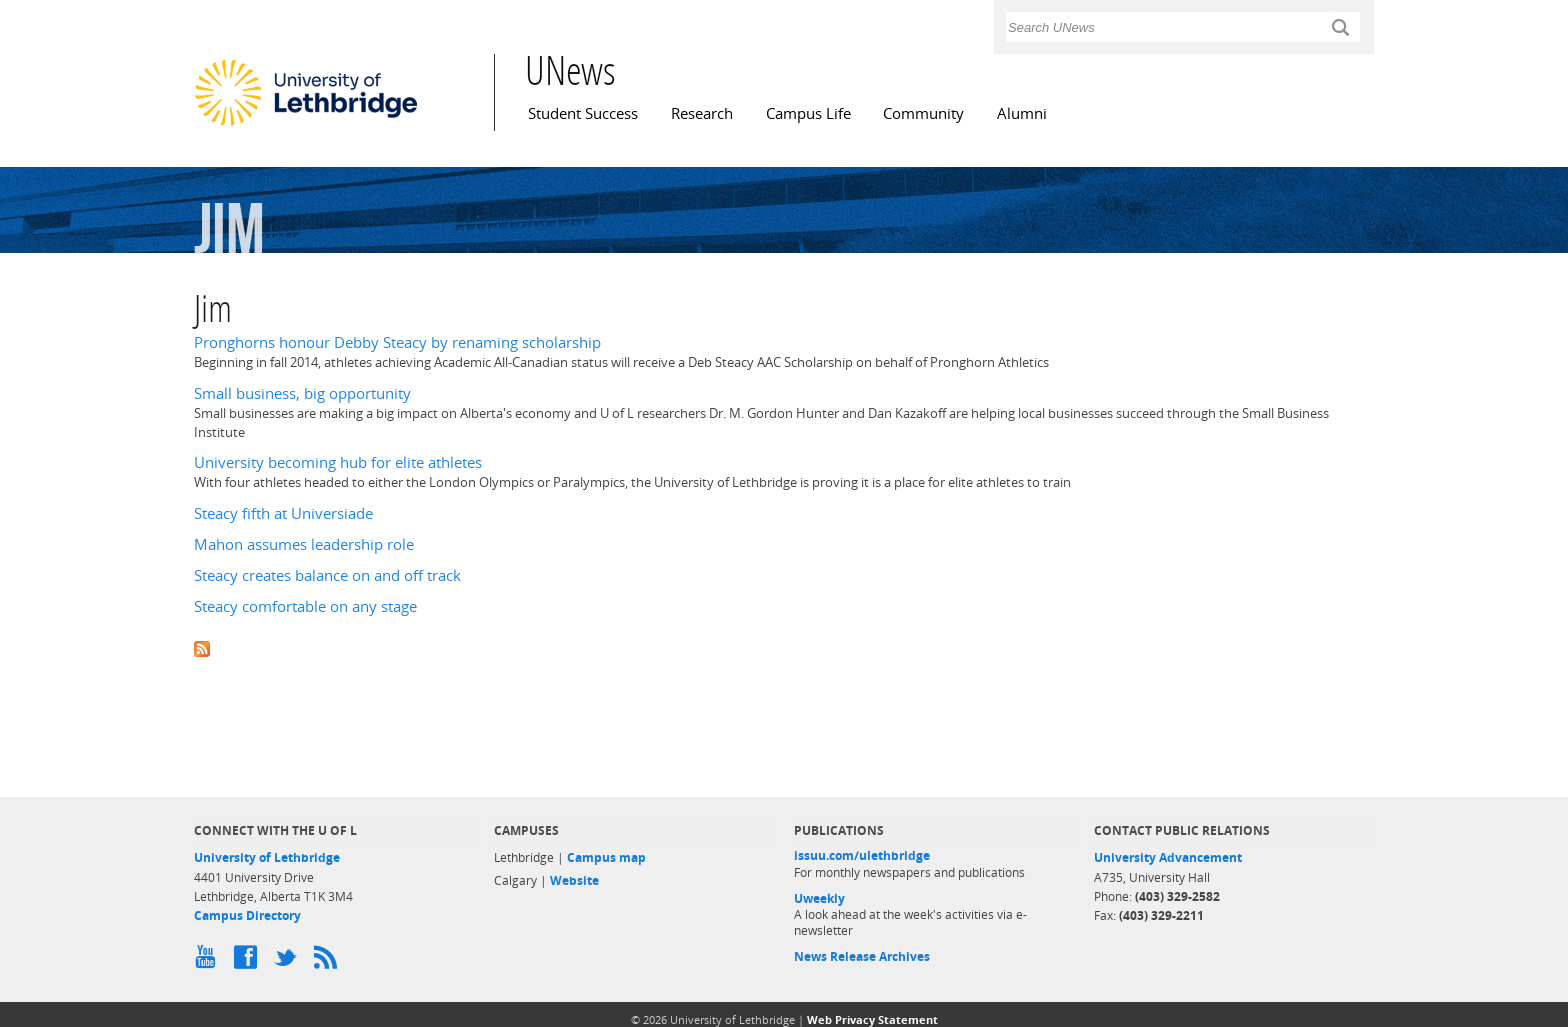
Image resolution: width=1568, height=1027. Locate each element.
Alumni (1022, 113)
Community (923, 113)
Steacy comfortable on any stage (305, 606)
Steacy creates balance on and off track (327, 575)
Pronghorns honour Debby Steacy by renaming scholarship (397, 342)
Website (574, 880)
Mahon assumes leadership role (304, 544)
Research (702, 113)
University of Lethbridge (267, 857)
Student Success (583, 113)
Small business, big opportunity (302, 393)
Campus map (606, 857)
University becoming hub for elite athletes (338, 462)
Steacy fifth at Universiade (283, 513)
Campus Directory (247, 915)
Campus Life (808, 113)
